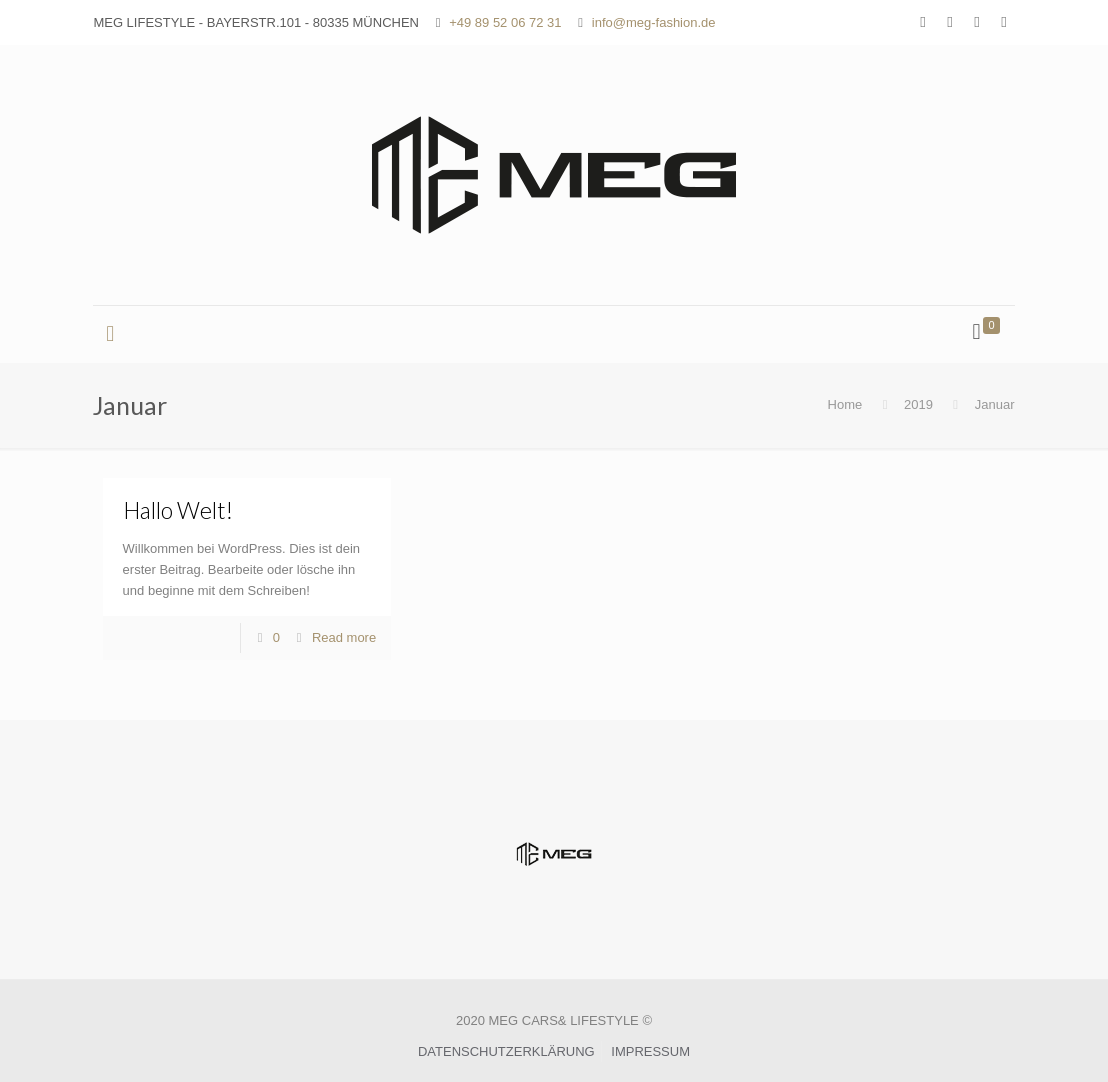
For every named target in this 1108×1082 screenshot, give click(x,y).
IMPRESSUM (650, 1051)
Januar (995, 404)
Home (845, 404)
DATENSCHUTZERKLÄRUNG (506, 1051)
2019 (918, 404)
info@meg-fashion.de (654, 22)
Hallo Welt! (178, 510)
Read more (344, 637)
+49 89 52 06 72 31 (505, 22)
